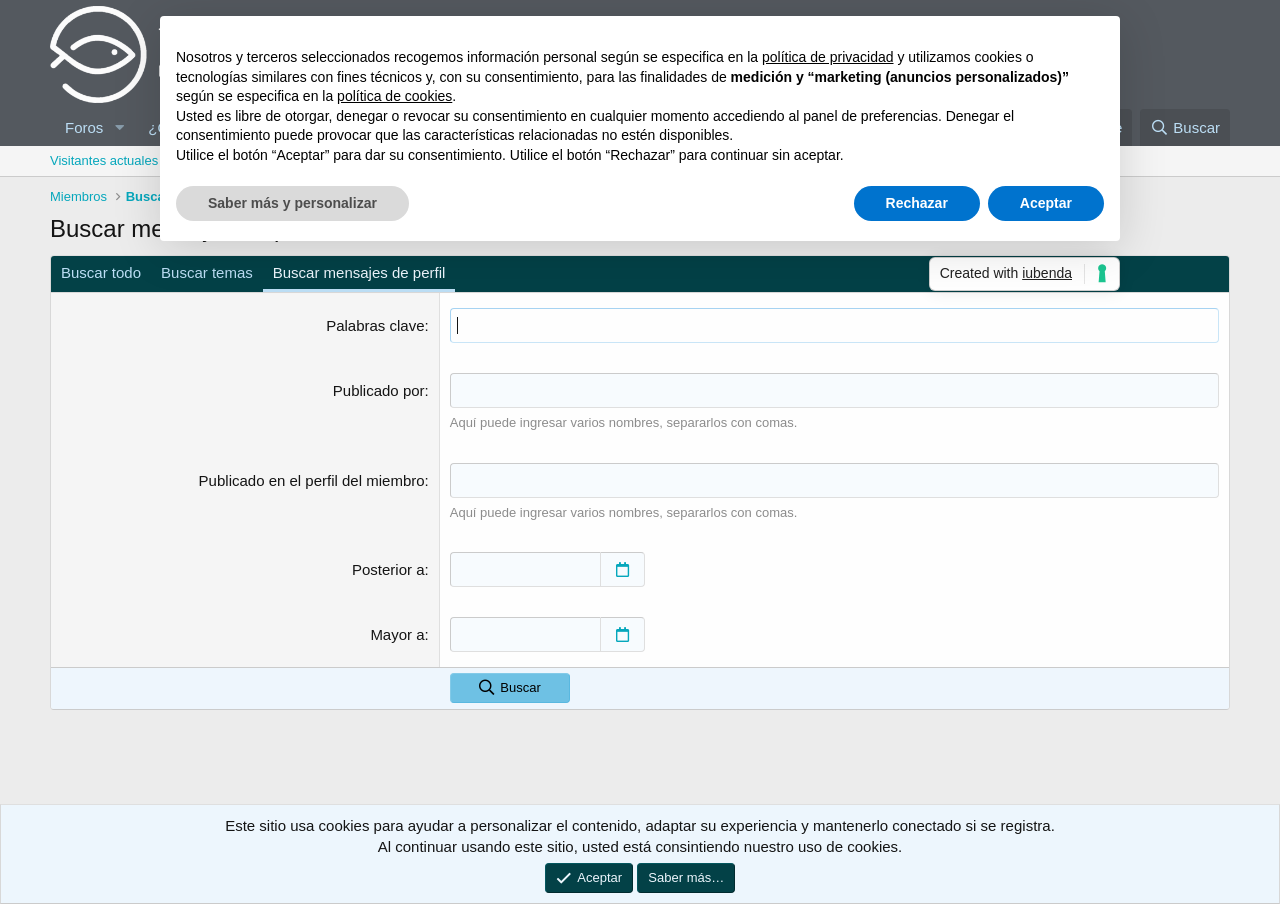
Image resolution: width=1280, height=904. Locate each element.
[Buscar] (1185, 127)
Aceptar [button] (1046, 203)
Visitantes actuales (104, 160)
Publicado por (379, 390)
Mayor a (397, 634)
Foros (84, 127)
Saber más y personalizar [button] (292, 203)
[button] (119, 127)
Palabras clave (375, 325)
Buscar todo (101, 272)
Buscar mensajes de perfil (359, 272)
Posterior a (388, 569)
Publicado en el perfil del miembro (312, 480)
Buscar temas (207, 272)
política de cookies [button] (394, 96)
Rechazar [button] (917, 203)
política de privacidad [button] (828, 57)
